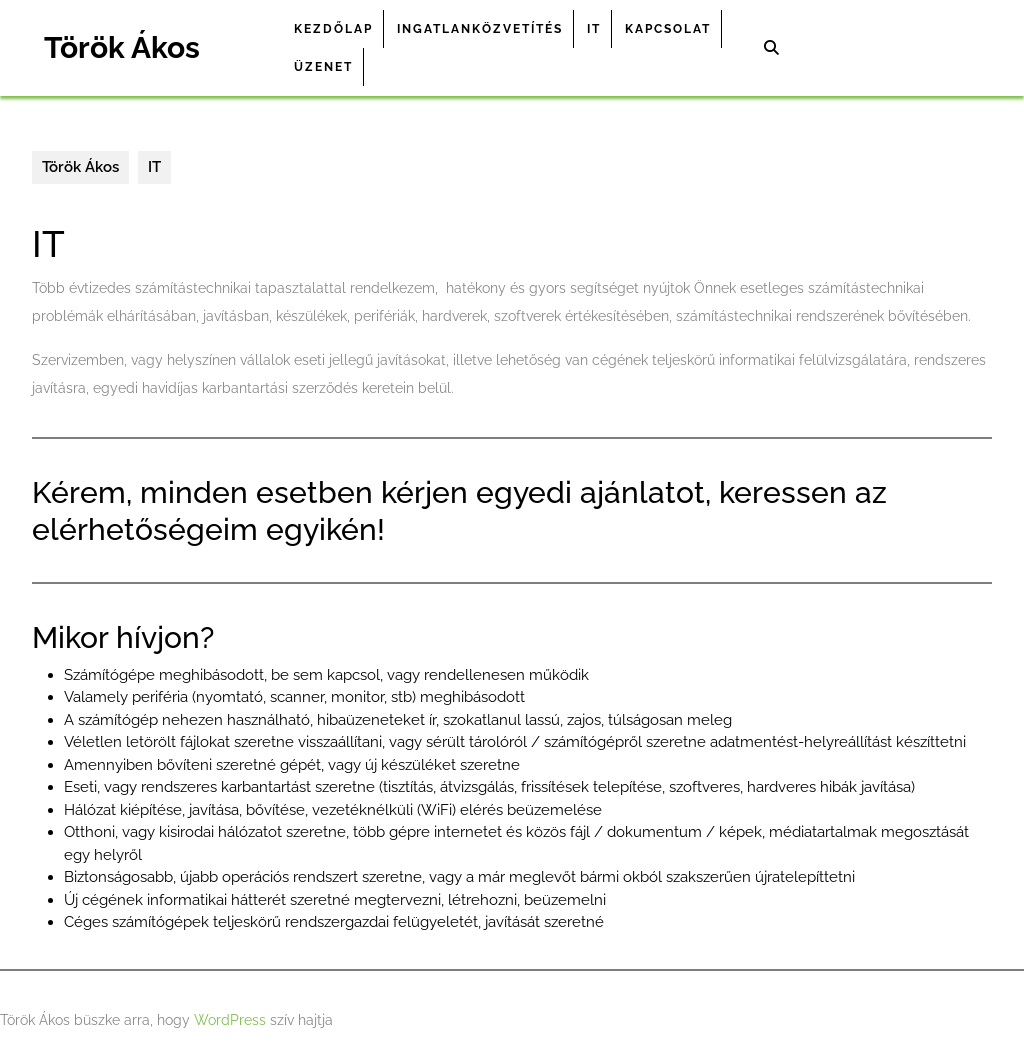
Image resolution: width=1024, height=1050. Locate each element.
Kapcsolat (668, 29)
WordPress (230, 1020)
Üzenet (323, 67)
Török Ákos (122, 47)
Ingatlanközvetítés (480, 29)
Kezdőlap (333, 29)
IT (594, 29)
